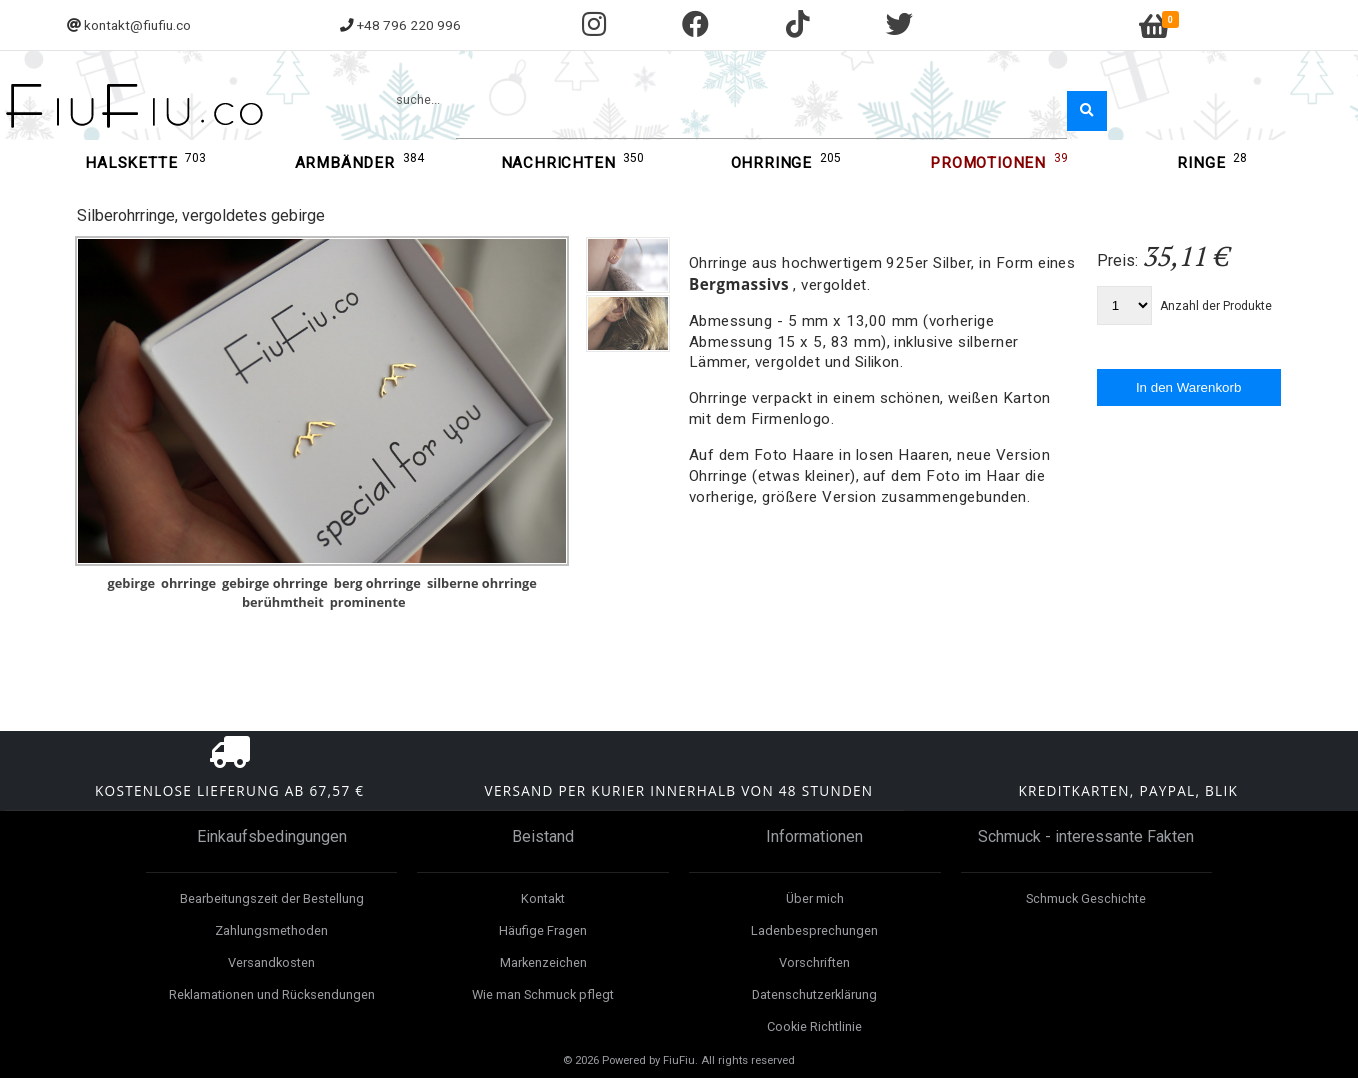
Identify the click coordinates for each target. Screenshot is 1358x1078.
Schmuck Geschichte (1086, 898)
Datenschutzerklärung (814, 994)
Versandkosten (271, 962)
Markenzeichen (543, 962)
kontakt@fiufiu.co (137, 25)
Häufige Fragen (543, 930)
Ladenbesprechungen (814, 930)
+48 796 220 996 (409, 25)
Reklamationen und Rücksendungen (272, 994)
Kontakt (543, 898)
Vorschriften (814, 962)
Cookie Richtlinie (814, 1026)
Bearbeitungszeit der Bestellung (272, 898)
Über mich (815, 898)
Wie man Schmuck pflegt (543, 994)
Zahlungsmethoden (271, 930)
